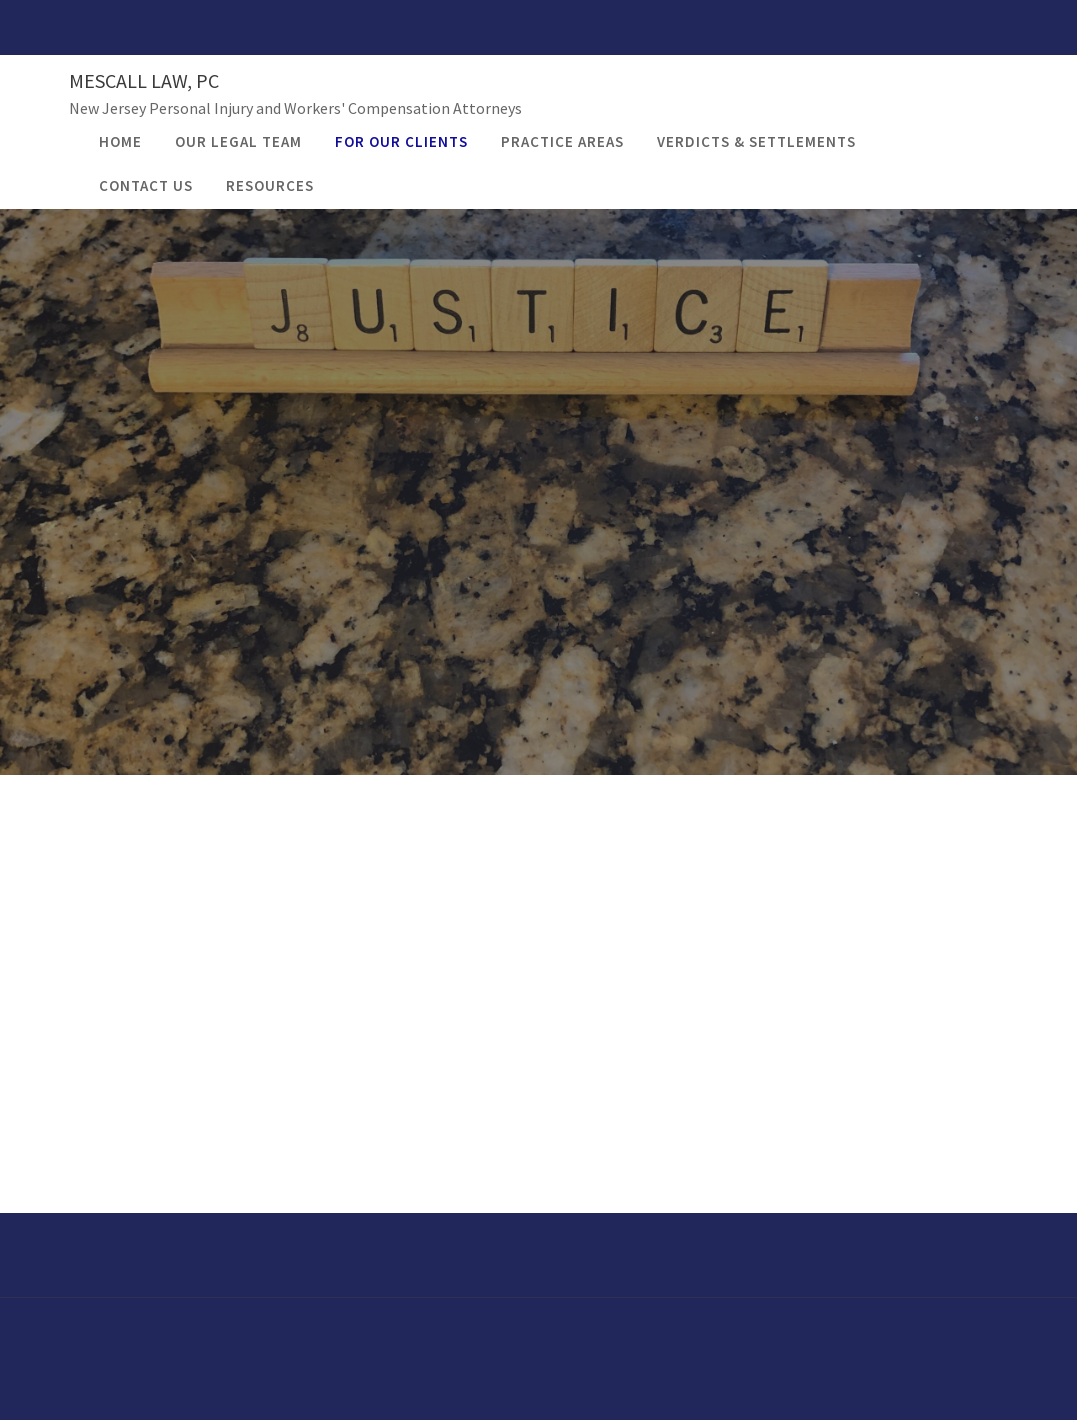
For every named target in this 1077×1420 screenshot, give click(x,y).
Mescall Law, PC (144, 80)
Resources (270, 185)
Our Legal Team (238, 141)
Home (120, 141)
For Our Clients (401, 141)
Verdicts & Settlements (756, 141)
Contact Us (146, 185)
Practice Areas (562, 141)
